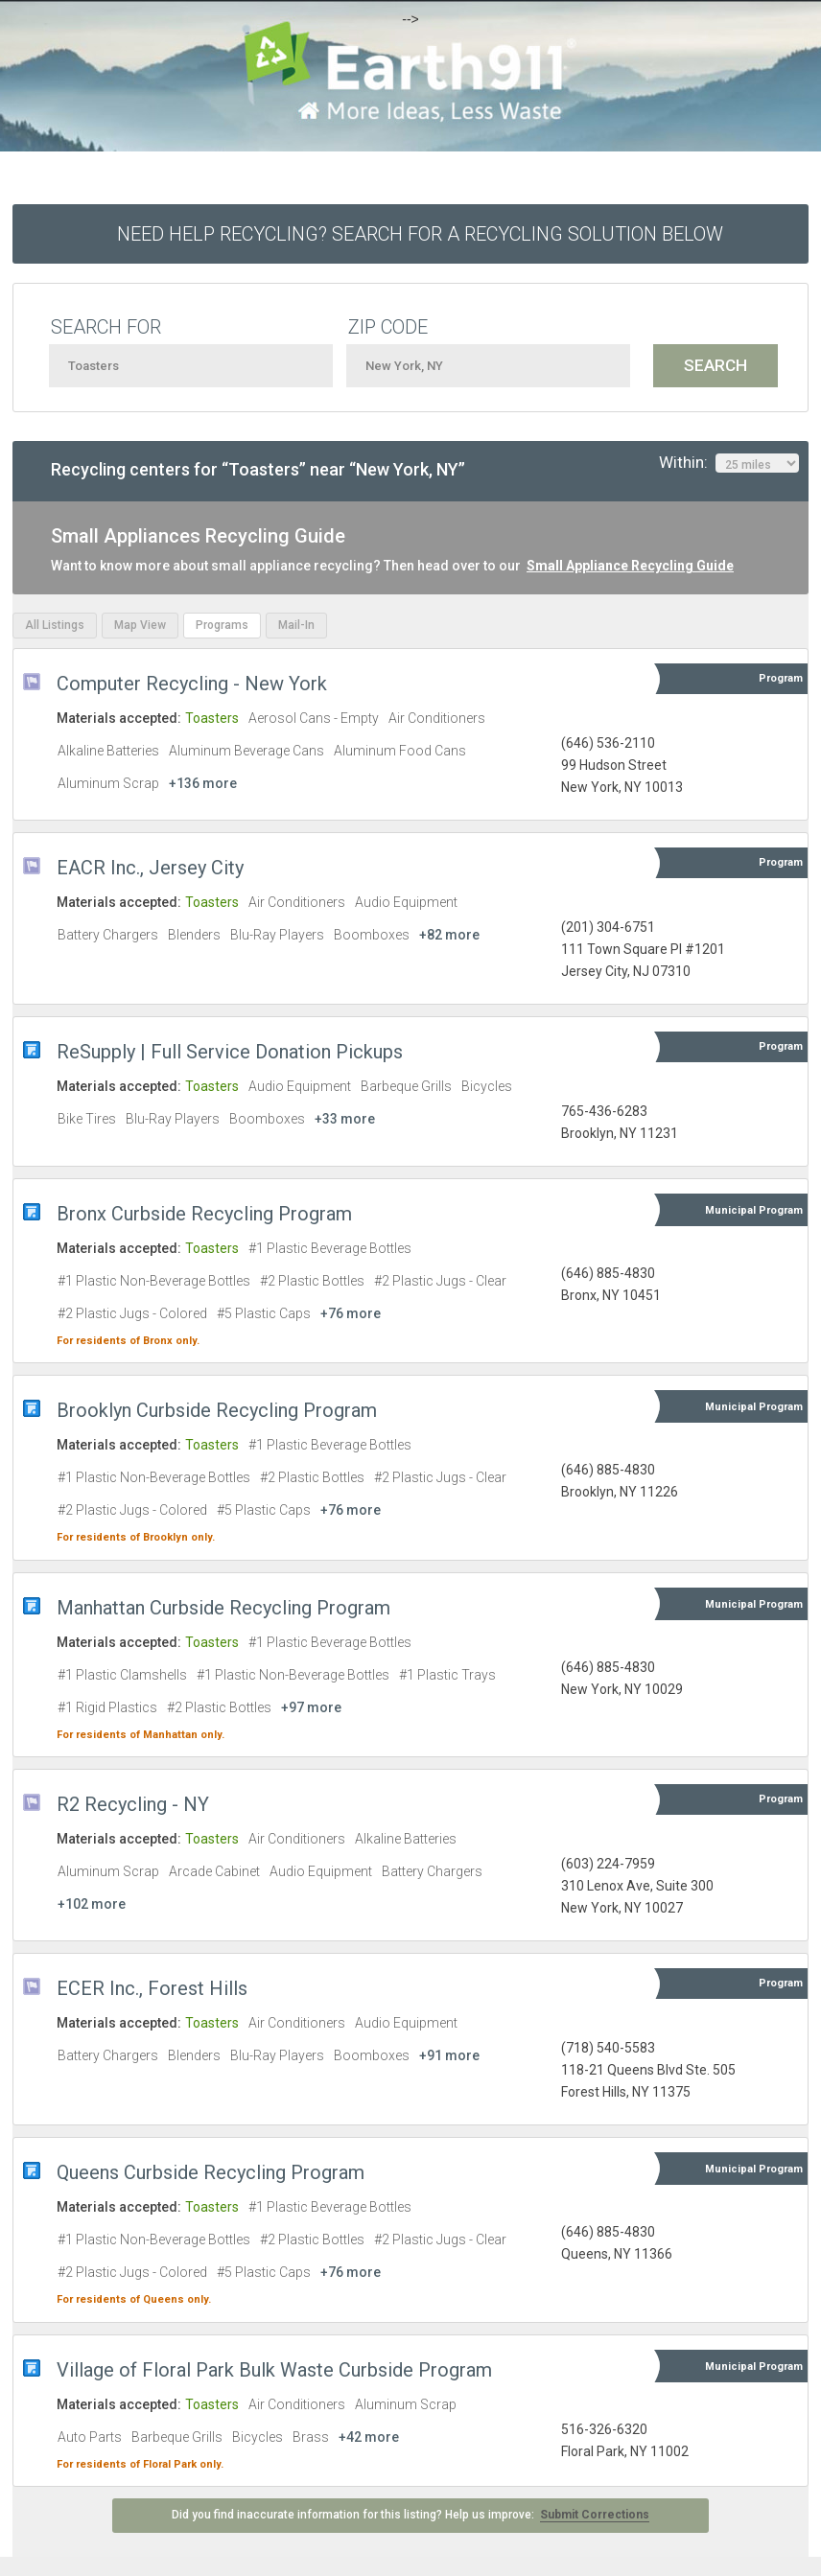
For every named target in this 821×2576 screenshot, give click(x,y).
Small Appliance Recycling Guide (630, 565)
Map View (140, 625)
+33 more (345, 1118)
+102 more (92, 1904)
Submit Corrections (594, 2514)
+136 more (203, 783)
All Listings (54, 625)
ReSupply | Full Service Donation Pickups (230, 1051)
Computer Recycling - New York (192, 683)
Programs (222, 625)
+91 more (449, 2055)
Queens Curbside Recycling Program (210, 2172)
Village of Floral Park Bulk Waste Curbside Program (274, 2369)
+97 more (311, 1707)
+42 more (369, 2437)
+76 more (350, 1313)
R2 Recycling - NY (133, 1804)
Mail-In (296, 625)
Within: (729, 463)
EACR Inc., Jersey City (150, 867)
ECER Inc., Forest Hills (152, 1988)
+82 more (449, 934)
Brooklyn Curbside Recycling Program (217, 1410)
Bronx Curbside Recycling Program (204, 1213)
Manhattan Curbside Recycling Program (223, 1607)
